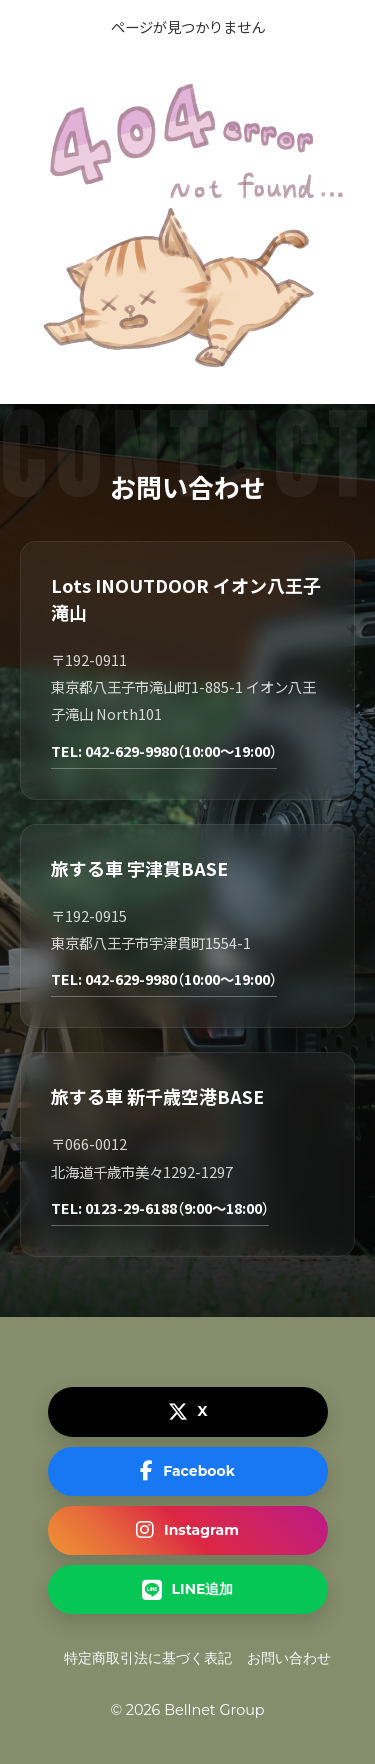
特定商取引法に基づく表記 (148, 1658)
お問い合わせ (289, 1658)
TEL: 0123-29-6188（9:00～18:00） (160, 1207)
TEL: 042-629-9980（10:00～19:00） (164, 750)
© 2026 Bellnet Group (187, 1710)
